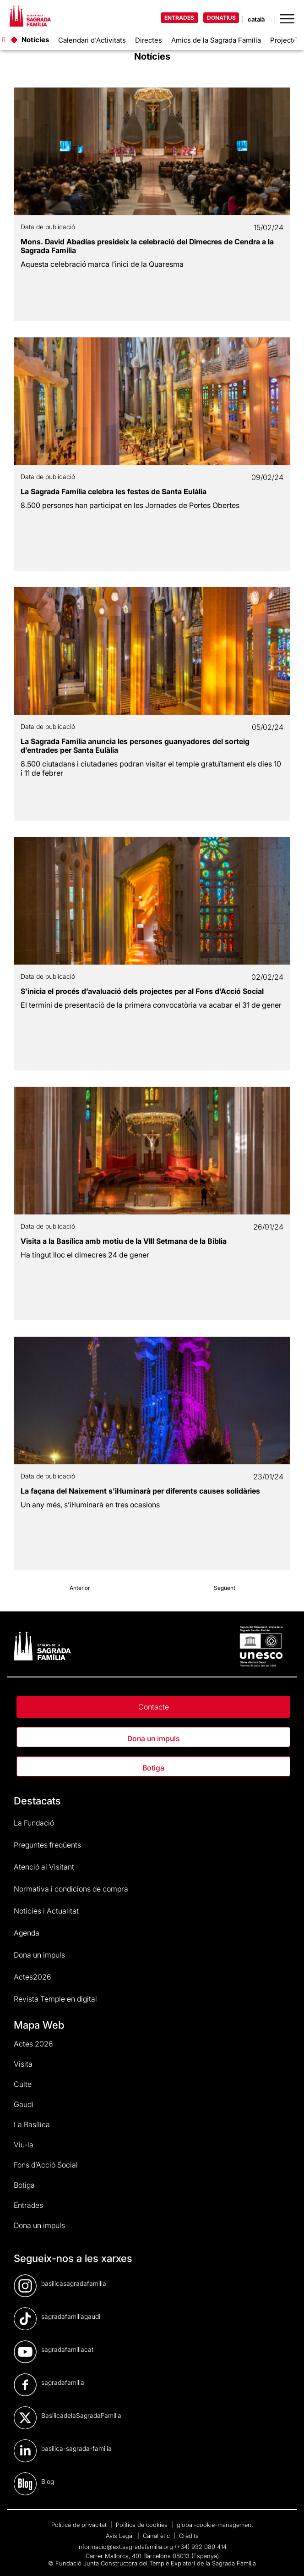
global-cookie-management (215, 2524)
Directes (148, 40)
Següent (224, 1587)
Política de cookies (142, 2524)
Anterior (80, 1587)
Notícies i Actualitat (46, 1910)
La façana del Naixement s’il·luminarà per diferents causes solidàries (140, 1490)
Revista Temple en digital (55, 1998)
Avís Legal (121, 2535)
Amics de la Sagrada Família (216, 40)
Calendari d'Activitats (92, 40)
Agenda (26, 1932)
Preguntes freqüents (47, 1844)
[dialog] (287, 2557)
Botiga (153, 1767)
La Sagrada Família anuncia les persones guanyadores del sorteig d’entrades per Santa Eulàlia (135, 746)
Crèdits (189, 2535)
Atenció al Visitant (44, 1866)
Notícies (35, 39)
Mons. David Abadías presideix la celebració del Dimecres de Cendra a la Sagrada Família (147, 246)
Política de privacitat (80, 2524)
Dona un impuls (153, 1738)
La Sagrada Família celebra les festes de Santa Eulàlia (113, 491)
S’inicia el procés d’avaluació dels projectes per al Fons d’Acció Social (142, 991)
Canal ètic (157, 2535)
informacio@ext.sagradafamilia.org (125, 2546)
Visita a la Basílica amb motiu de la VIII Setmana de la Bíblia (124, 1241)
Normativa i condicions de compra (71, 1888)
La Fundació (34, 1822)
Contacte (153, 1706)
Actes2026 (32, 1976)
